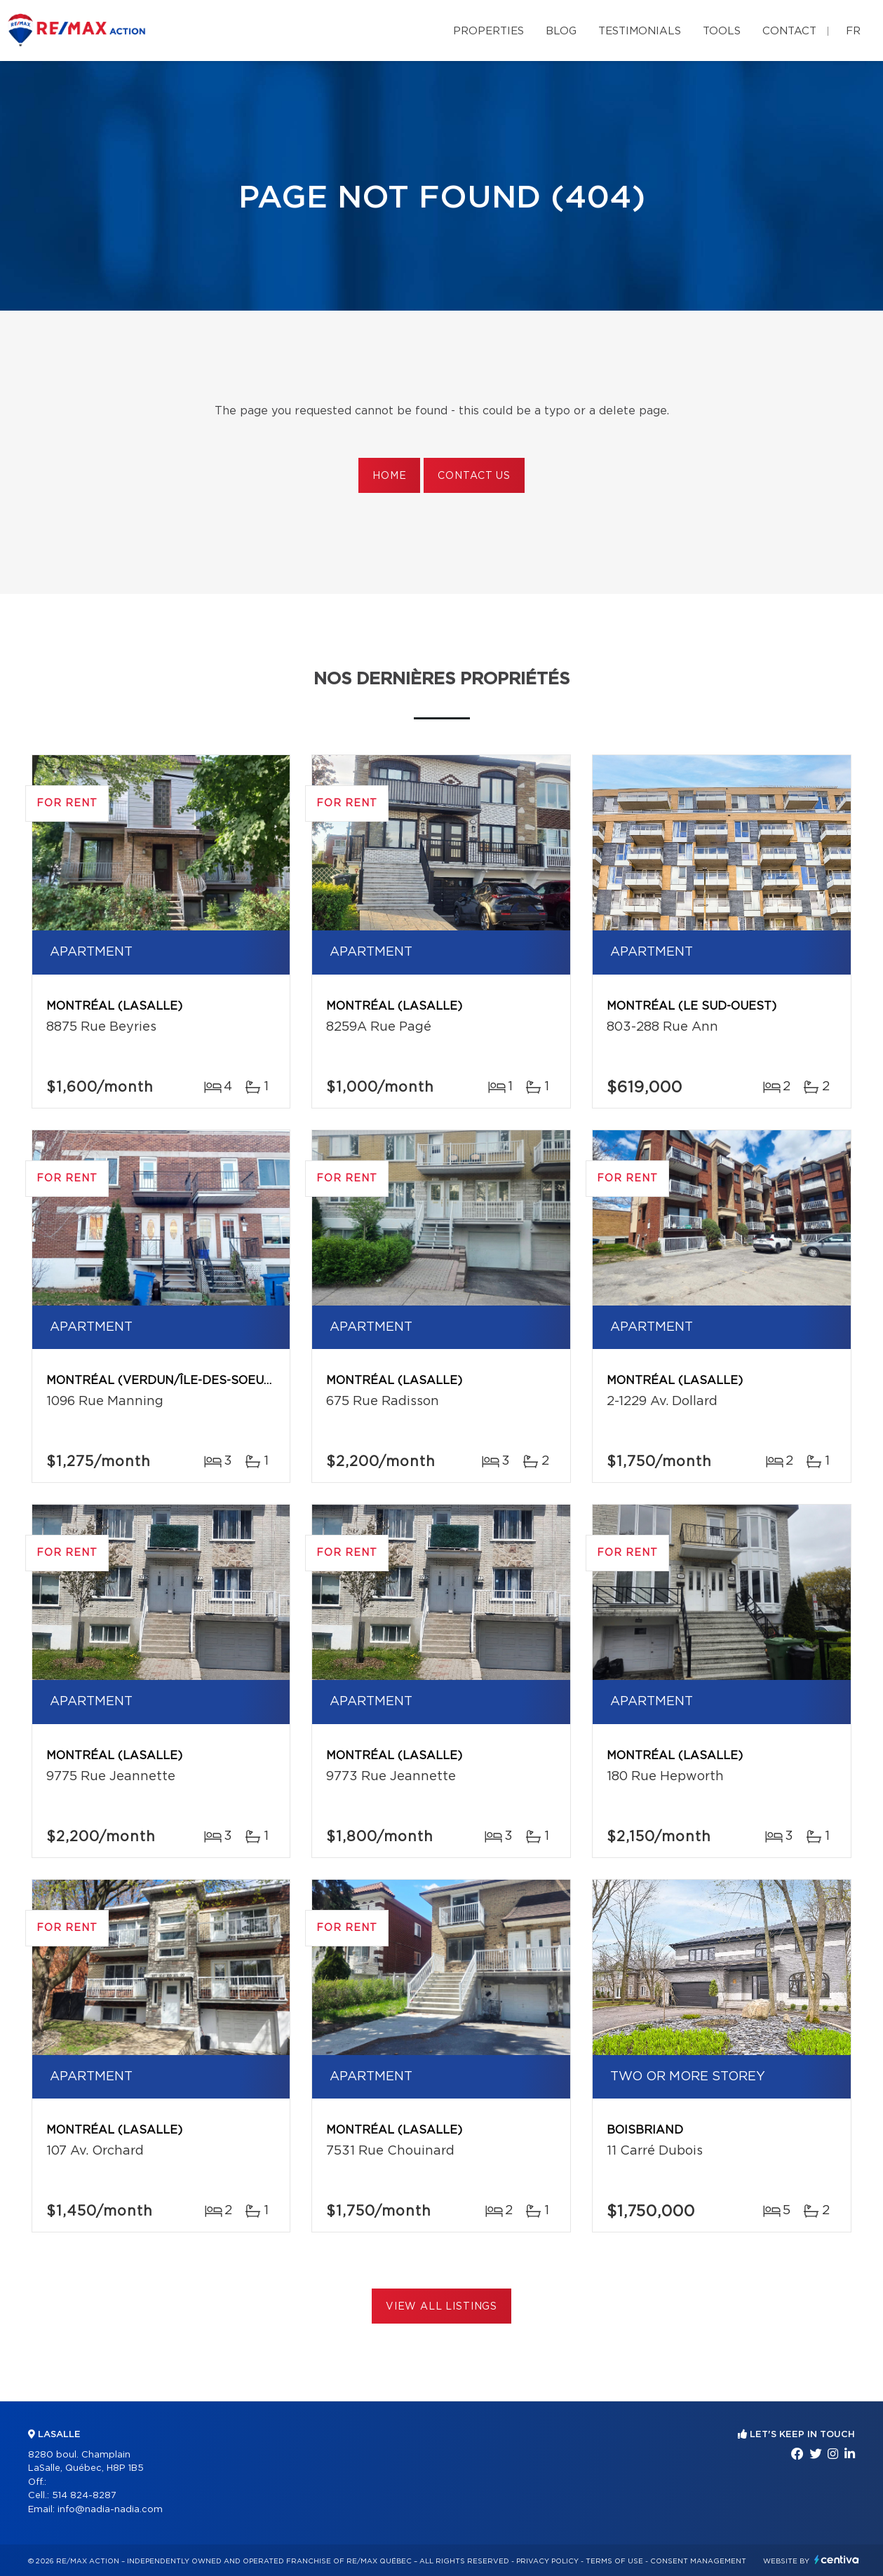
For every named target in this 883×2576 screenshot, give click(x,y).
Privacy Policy (547, 2561)
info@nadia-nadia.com (110, 2509)
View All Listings (441, 2307)
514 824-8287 (84, 2495)
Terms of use (614, 2561)
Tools (722, 31)
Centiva (836, 2559)
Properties (488, 31)
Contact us (474, 476)
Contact (789, 31)
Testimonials (639, 31)
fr (853, 31)
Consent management (698, 2561)
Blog (561, 31)
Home (389, 476)
